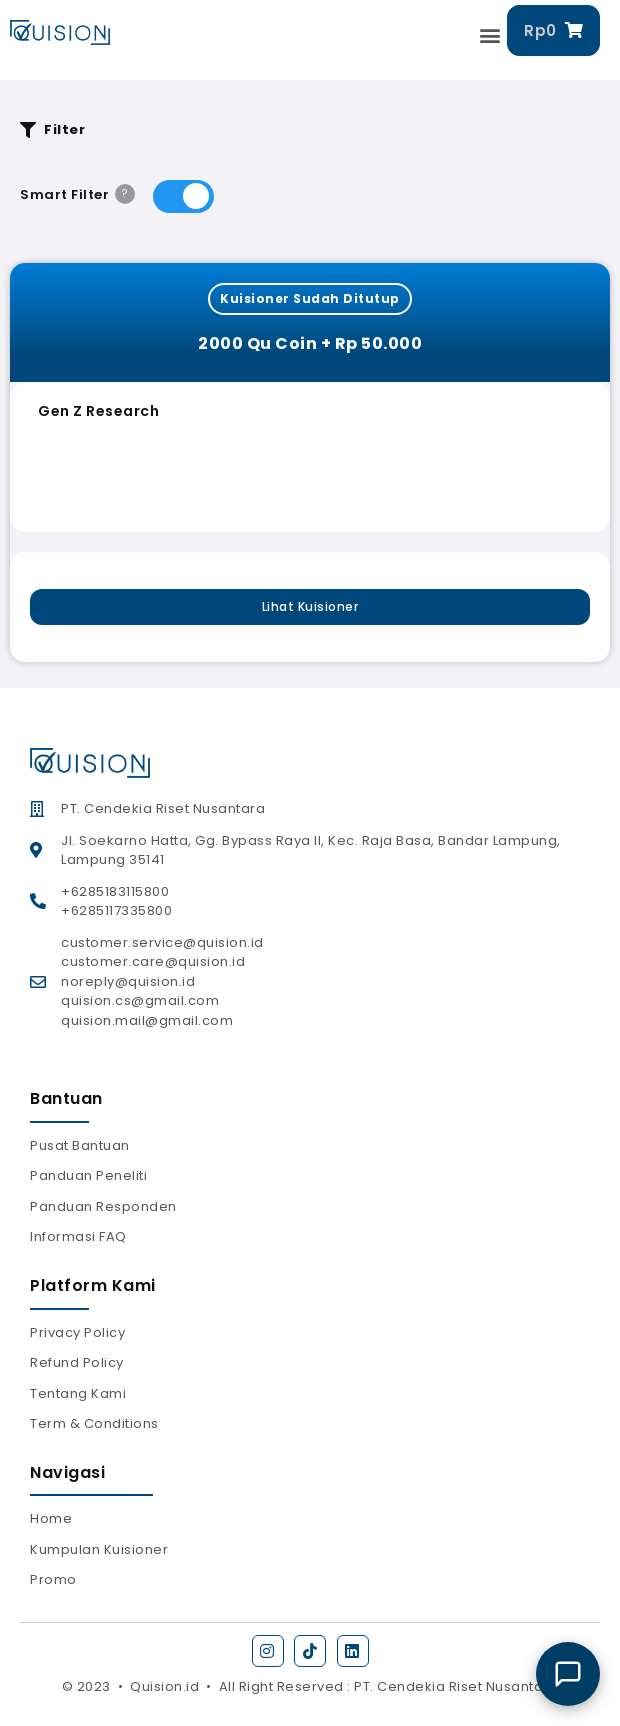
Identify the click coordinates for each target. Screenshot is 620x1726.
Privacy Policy (77, 1332)
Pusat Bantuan (80, 1145)
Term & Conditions (94, 1423)
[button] (491, 35)
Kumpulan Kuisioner (99, 1549)
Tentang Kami (78, 1393)
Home (51, 1518)
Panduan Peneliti (88, 1175)
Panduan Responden (103, 1206)
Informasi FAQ (78, 1236)
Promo (53, 1579)
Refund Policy (77, 1362)
